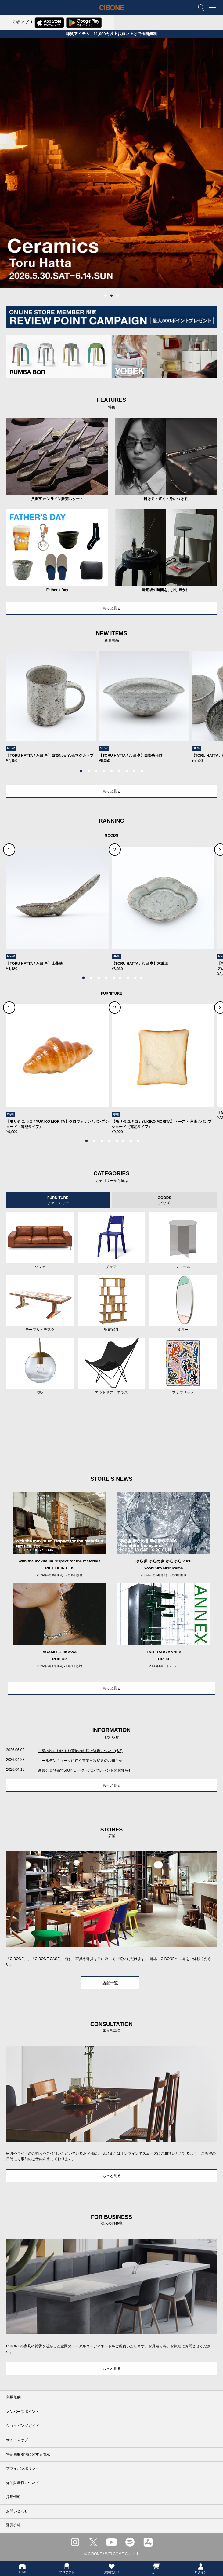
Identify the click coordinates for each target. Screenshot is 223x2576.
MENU (213, 7)
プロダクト (66, 2568)
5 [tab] (112, 771)
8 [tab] (134, 771)
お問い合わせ (17, 2511)
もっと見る (112, 608)
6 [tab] (119, 771)
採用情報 (13, 2497)
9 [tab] (142, 771)
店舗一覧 (110, 1983)
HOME (22, 2568)
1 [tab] (106, 296)
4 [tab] (104, 771)
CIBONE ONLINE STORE (111, 12)
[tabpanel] (111, 163)
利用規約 (13, 2397)
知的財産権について (22, 2483)
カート (156, 2568)
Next (196, 711)
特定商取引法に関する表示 (28, 2454)
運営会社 (13, 2525)
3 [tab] (118, 296)
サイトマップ (17, 2440)
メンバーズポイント (22, 2412)
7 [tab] (127, 771)
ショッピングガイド (22, 2426)
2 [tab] (112, 296)
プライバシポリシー (22, 2468)
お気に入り (111, 2568)
